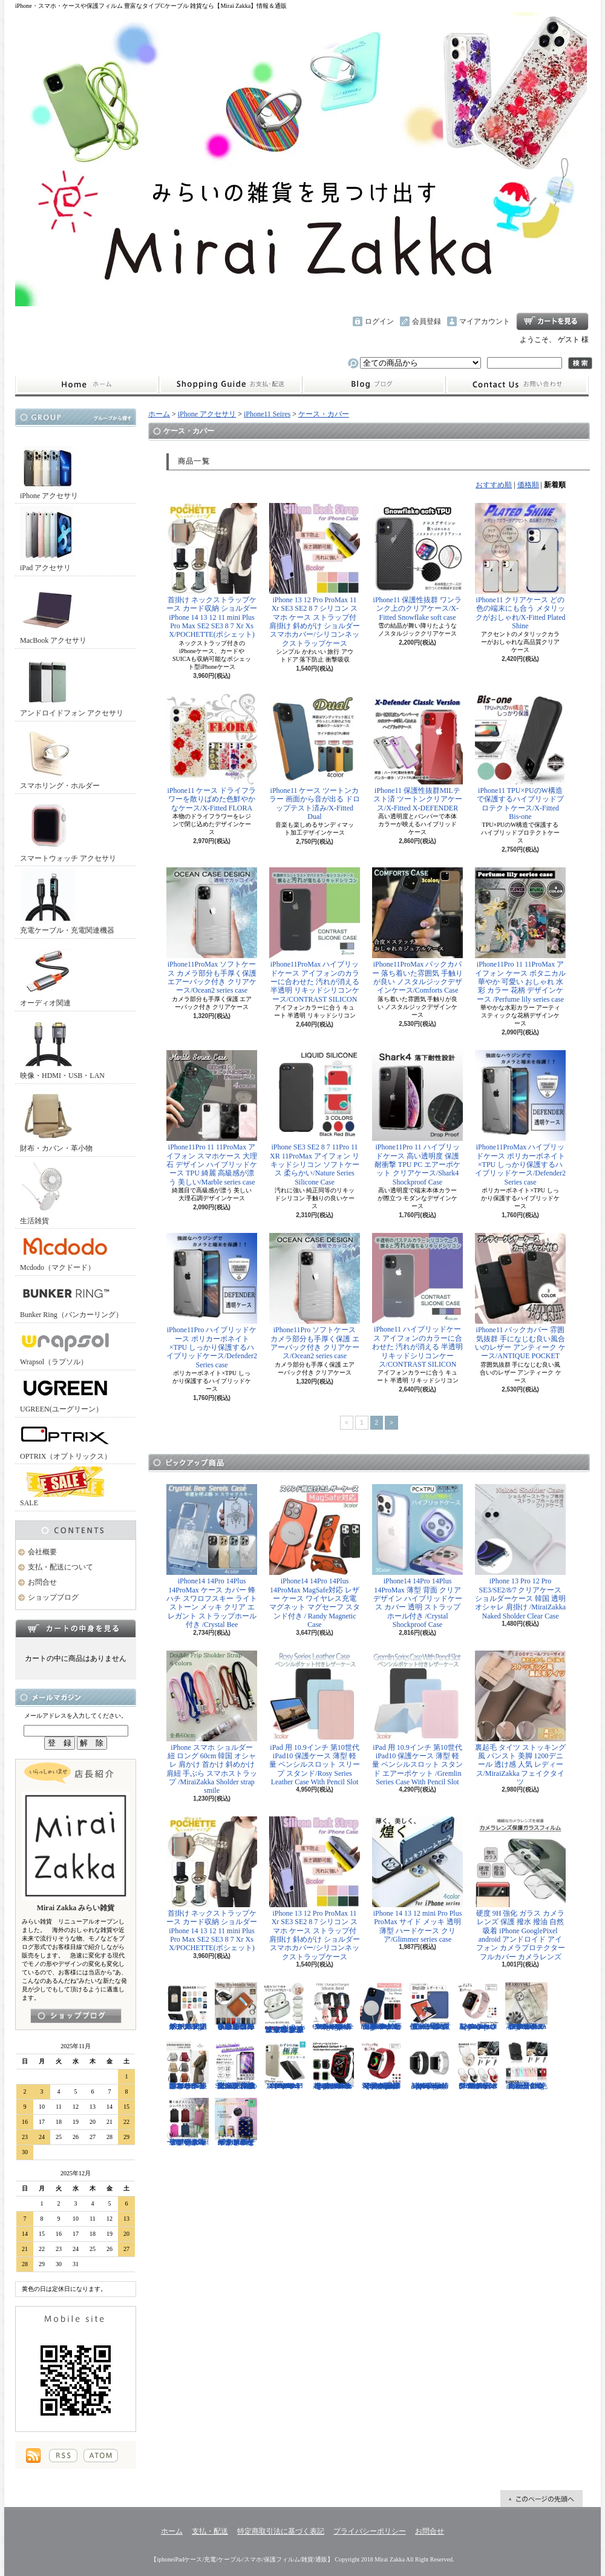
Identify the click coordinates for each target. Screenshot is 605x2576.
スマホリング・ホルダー (60, 757)
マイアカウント (484, 321)
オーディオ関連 (48, 974)
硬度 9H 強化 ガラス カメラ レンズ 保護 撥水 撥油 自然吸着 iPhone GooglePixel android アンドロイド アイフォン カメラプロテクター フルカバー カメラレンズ (520, 1888)
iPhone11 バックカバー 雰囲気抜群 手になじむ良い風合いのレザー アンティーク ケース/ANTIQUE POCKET (520, 1296)
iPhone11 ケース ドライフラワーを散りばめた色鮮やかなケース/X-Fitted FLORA (211, 753)
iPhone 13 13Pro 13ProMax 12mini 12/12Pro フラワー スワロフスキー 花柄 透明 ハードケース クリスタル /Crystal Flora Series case (526, 2006)
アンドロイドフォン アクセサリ (71, 684)
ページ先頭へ (541, 2498)
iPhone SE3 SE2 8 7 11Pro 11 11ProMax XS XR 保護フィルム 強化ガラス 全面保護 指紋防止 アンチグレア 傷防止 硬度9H (236, 2066)
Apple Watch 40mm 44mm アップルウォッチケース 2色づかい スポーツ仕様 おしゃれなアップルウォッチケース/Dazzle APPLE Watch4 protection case (333, 2066)
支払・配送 (210, 2531)
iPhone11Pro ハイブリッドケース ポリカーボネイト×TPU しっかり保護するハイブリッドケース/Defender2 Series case (211, 1301)
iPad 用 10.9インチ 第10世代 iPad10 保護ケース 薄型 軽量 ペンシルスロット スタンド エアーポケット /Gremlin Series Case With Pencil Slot (417, 1719)
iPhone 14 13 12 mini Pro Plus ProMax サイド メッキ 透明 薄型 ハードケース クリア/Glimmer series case (417, 1880)
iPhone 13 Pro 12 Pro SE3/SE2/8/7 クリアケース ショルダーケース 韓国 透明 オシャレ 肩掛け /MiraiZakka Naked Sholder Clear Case (520, 1552)
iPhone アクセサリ (49, 467)
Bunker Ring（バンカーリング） (71, 1298)
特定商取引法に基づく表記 (280, 2531)
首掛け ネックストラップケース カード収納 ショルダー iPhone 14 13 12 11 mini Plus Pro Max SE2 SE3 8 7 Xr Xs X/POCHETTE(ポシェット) (211, 571)
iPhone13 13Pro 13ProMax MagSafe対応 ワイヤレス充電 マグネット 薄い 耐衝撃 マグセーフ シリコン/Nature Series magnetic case (381, 2006)
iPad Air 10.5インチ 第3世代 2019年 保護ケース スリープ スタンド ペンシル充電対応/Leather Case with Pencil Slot (429, 2006)
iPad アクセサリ (48, 539)
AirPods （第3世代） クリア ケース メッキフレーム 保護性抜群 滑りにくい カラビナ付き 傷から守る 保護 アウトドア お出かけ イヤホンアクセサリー (284, 2008)
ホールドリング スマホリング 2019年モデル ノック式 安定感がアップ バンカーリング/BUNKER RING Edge (187, 2006)
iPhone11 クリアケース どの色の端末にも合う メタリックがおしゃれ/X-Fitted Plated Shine (520, 566)
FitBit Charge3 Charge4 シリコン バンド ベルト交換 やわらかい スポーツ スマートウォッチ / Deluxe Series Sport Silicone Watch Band (333, 2006)
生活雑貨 (48, 1192)
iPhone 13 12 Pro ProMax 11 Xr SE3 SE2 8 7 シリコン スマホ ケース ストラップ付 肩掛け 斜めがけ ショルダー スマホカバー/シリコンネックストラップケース (314, 575)
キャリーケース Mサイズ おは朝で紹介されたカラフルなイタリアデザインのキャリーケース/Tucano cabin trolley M (236, 2122)
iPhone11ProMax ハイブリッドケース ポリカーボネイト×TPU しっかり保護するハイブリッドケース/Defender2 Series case (520, 1118)
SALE (65, 1487)
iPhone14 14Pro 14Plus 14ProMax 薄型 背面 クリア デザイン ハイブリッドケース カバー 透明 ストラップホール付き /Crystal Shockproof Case (417, 1556)
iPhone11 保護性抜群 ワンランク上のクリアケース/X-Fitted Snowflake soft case (417, 562)
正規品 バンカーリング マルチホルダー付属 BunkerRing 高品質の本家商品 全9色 (526, 2066)
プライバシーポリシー (369, 2531)
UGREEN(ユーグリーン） (65, 1393)
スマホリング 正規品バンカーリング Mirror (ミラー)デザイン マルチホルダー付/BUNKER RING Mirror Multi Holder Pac (478, 2066)
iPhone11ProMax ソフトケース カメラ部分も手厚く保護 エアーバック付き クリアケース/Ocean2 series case (211, 930)
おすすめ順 (494, 485)
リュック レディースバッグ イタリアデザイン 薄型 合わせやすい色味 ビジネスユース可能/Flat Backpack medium (187, 2122)
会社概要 (42, 1552)
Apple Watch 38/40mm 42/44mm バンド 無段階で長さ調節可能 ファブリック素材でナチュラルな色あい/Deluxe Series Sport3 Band (381, 2066)
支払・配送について (230, 385)
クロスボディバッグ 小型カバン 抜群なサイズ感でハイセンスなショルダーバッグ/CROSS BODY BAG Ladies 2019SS (187, 2066)
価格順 (528, 485)
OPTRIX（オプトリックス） (65, 1440)
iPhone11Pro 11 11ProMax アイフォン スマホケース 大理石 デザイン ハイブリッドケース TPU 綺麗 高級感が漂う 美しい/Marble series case (211, 1118)
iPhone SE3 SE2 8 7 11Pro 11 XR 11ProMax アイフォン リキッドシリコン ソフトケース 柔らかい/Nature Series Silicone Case (314, 1118)
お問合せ (517, 385)
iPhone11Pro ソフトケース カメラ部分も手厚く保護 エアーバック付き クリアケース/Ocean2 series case (314, 1296)
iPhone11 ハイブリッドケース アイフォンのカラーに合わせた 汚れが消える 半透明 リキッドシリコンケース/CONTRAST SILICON (417, 1300)
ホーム (87, 385)
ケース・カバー (323, 414)
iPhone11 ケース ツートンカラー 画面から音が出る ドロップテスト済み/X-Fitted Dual (314, 757)
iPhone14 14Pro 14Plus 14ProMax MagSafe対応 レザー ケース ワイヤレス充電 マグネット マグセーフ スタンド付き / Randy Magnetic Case (314, 1556)
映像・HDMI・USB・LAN (62, 1047)
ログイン (379, 321)
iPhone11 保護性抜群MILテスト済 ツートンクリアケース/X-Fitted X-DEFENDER (417, 753)
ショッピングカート (552, 321)
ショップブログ (374, 385)
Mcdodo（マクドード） (65, 1251)
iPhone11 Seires (267, 414)
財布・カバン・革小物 (56, 1119)
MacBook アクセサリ (53, 612)
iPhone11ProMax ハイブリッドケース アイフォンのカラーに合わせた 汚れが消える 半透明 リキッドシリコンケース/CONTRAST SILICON (314, 935)
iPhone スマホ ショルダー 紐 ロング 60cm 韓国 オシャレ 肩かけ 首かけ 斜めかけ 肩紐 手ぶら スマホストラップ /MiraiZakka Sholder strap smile (211, 1723)
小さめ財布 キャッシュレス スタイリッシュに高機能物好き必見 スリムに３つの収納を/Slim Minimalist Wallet (236, 2006)
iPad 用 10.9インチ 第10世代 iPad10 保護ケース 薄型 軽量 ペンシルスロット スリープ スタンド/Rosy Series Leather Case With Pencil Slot (314, 1719)
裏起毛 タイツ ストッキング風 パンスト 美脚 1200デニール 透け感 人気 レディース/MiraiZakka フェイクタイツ (520, 1719)
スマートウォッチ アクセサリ (68, 829)
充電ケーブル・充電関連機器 (67, 902)
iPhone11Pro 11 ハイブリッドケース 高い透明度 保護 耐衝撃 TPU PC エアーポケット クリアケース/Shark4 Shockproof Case (417, 1118)
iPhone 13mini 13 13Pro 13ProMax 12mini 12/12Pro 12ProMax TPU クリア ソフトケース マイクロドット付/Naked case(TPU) (284, 2066)
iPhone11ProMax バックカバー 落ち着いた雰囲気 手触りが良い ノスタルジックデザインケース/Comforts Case (417, 930)
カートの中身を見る (75, 1628)
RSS (63, 2455)
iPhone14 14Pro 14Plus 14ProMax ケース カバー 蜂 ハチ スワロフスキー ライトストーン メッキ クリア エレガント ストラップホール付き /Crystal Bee (211, 1556)
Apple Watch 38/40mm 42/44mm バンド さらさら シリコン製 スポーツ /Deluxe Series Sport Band (478, 2006)
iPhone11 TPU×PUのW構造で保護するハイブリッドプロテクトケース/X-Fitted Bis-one (520, 757)
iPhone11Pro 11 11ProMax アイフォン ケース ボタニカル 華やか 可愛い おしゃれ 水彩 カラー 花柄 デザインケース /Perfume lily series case (520, 935)
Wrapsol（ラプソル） (65, 1346)
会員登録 (426, 321)
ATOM (100, 2455)
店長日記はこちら (76, 2015)
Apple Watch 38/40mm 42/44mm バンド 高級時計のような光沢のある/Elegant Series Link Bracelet (429, 2066)
